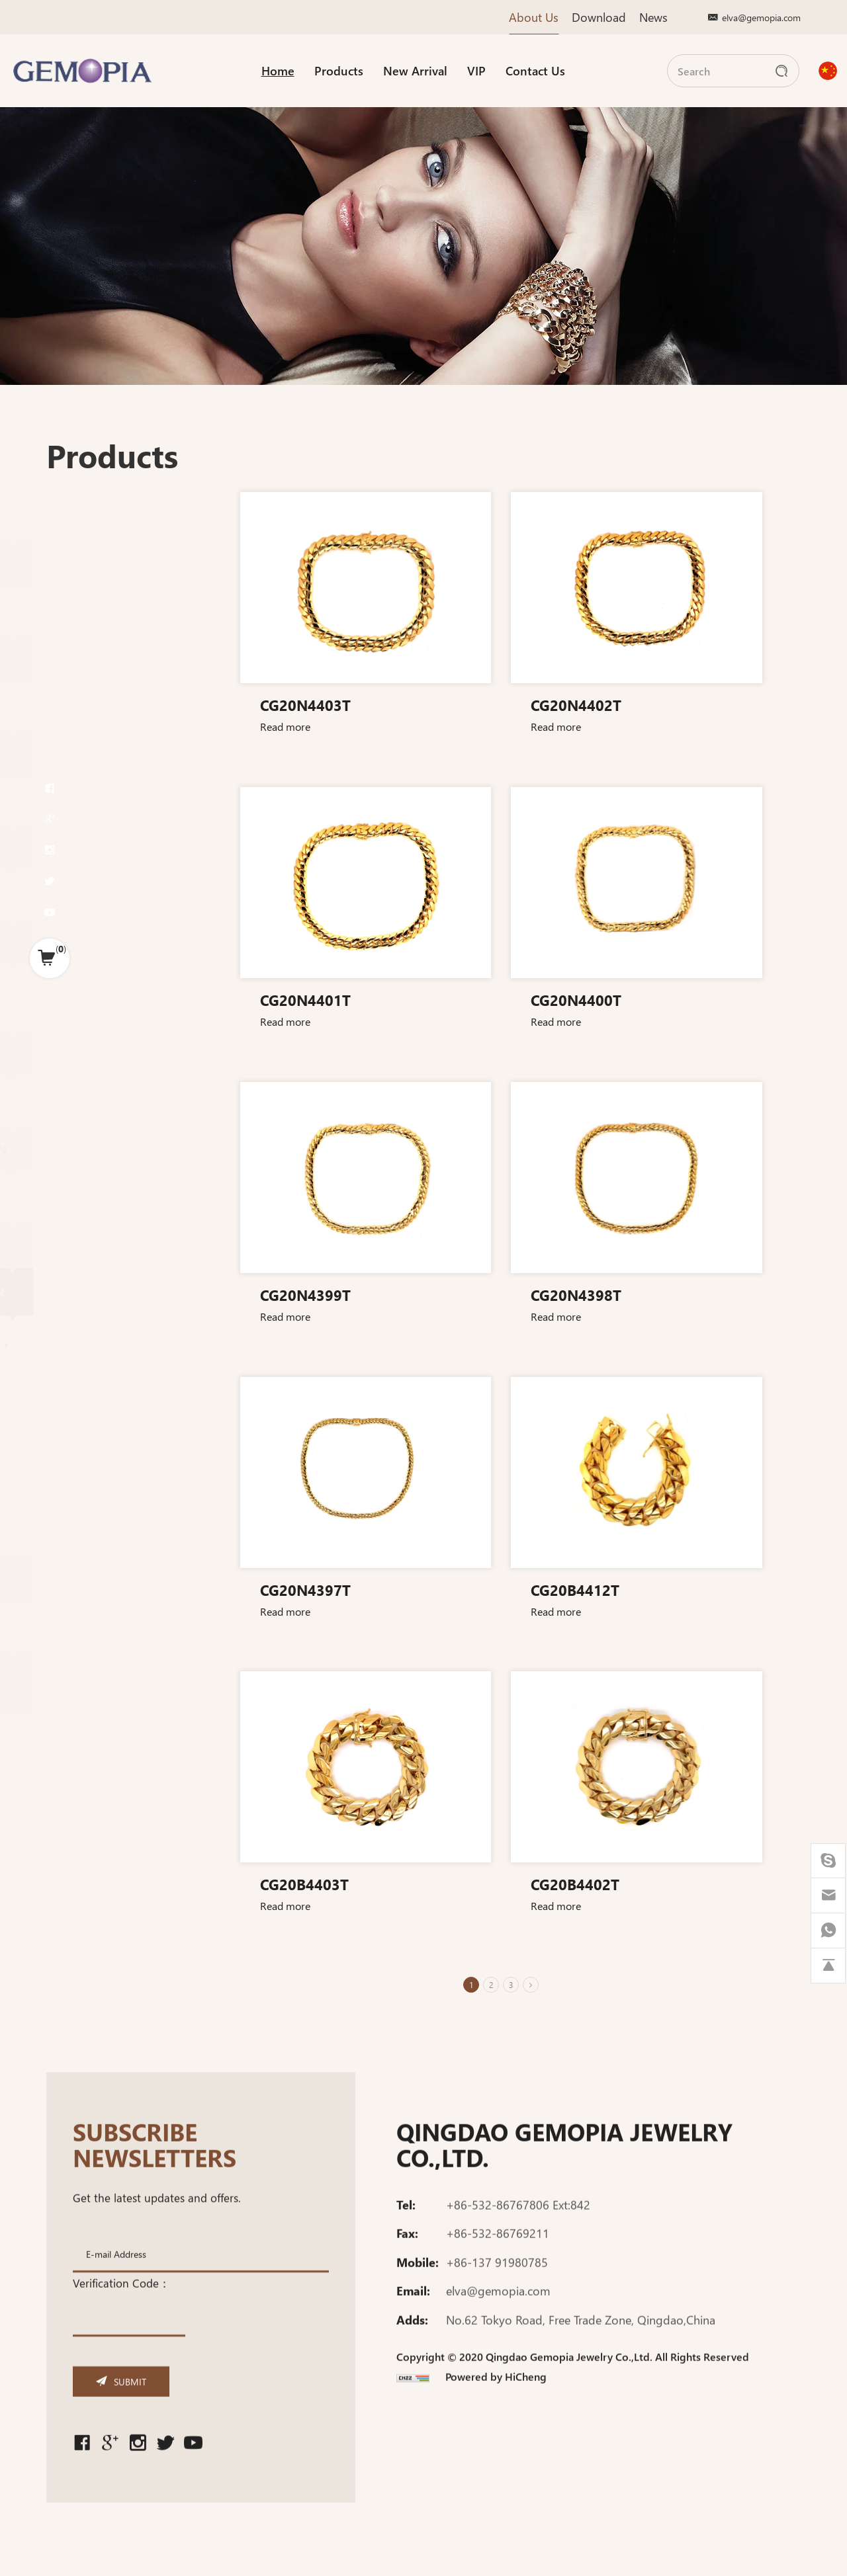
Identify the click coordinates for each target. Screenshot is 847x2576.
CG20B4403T (430, 1883)
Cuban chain (59, 1523)
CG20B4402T (701, 1883)
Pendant (42, 1417)
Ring (32, 1444)
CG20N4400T (702, 999)
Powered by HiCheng (496, 2394)
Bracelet (49, 1388)
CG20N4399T (431, 1294)
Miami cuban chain (71, 1344)
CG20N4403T (431, 704)
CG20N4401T (431, 999)
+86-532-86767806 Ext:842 (518, 2222)
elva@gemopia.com (761, 17)
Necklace (51, 1370)
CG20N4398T (702, 1294)
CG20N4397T (431, 1589)
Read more (411, 726)
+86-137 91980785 (497, 2280)
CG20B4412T (701, 1589)
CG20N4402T (702, 704)
